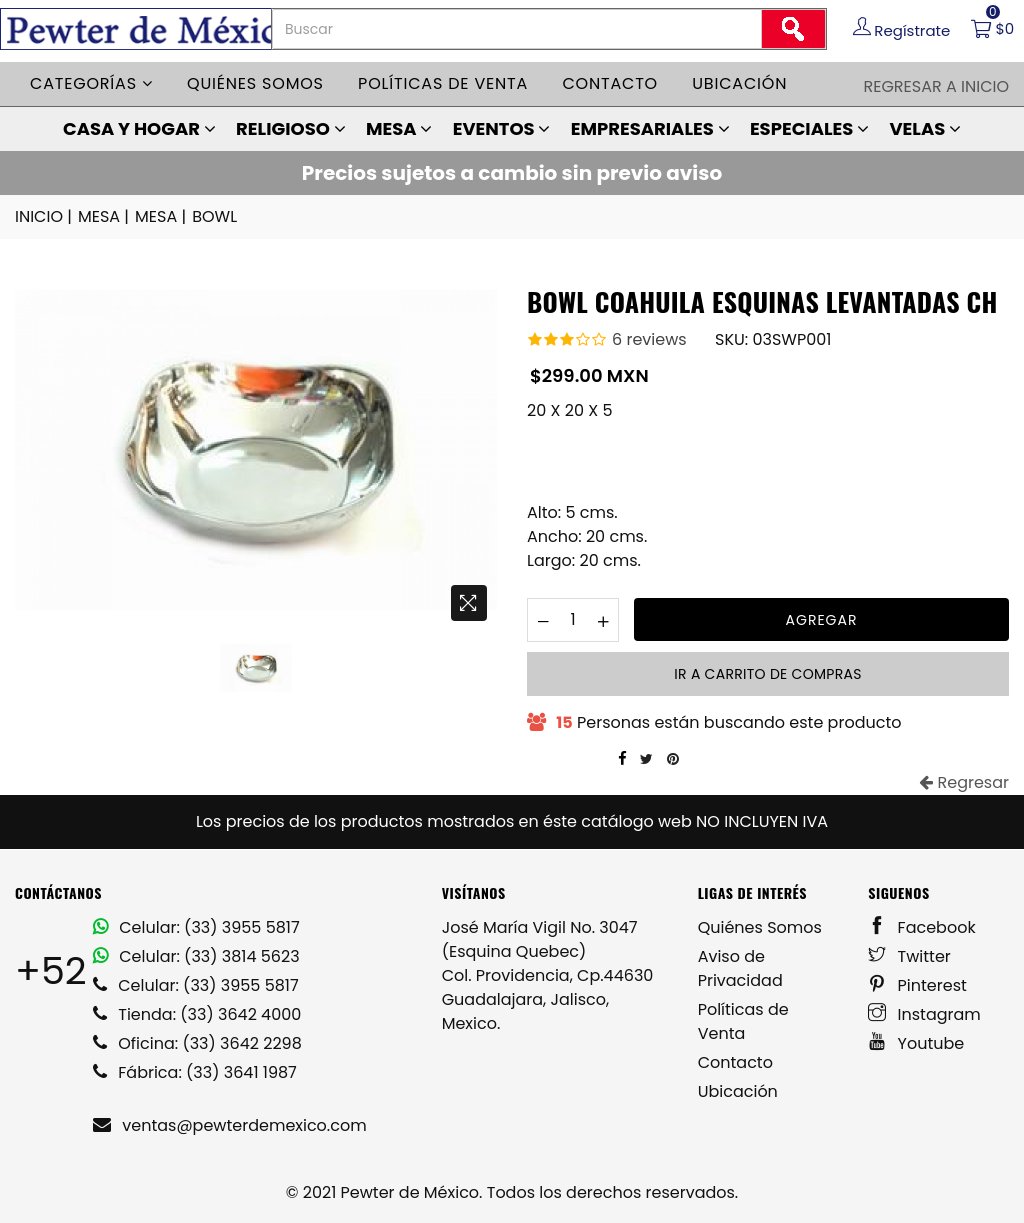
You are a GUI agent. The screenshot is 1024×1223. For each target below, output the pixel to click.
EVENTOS (502, 128)
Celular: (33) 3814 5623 (196, 956)
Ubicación (739, 83)
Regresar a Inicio (936, 86)
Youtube (916, 1043)
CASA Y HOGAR (139, 128)
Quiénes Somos (760, 927)
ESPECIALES (809, 128)
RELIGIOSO (291, 128)
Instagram (924, 1014)
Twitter (909, 956)
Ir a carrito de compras (767, 674)
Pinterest (917, 985)
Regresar (964, 782)
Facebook (921, 927)
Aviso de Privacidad (740, 968)
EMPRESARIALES (650, 128)
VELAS (925, 128)
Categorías (91, 83)
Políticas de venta (443, 83)
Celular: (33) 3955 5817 (196, 927)
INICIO (45, 217)
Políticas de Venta (743, 1021)
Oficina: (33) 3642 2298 (197, 1043)
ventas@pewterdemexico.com (230, 1125)
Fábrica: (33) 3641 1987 (195, 1072)
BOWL (214, 216)
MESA (399, 128)
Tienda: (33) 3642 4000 (197, 1014)
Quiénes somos (255, 83)
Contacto (610, 83)
